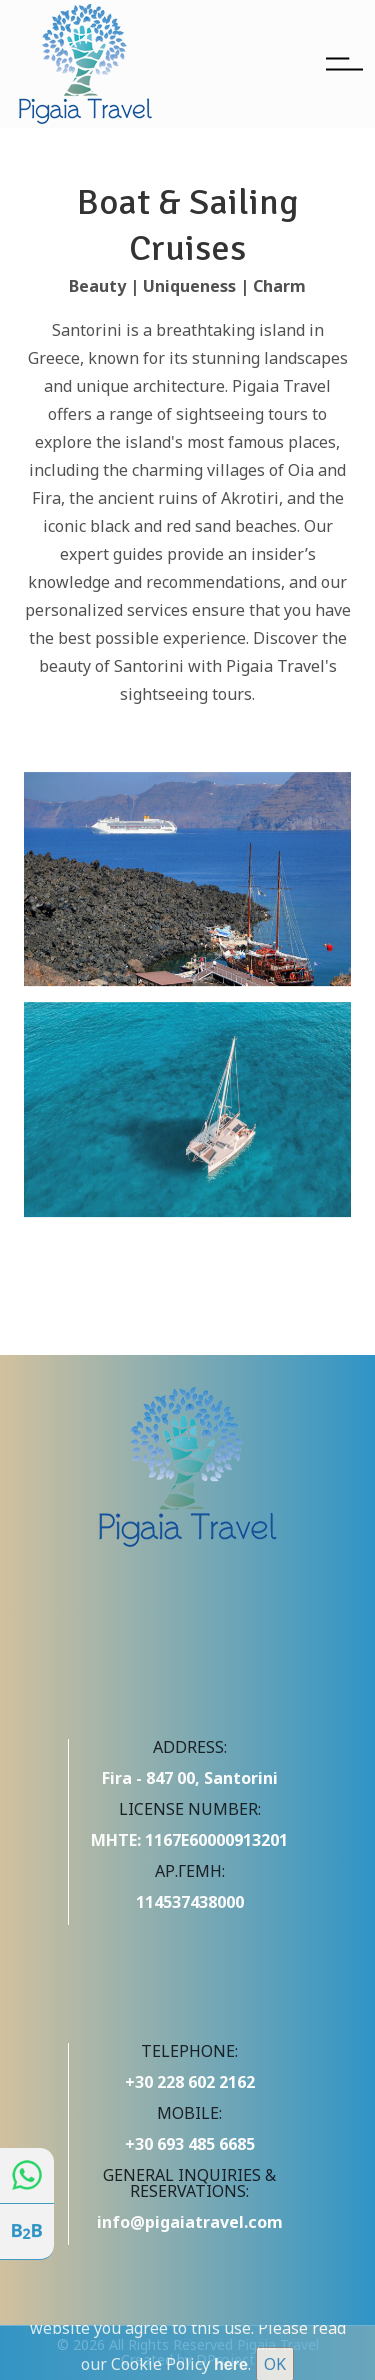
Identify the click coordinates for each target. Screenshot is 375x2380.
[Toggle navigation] (344, 64)
